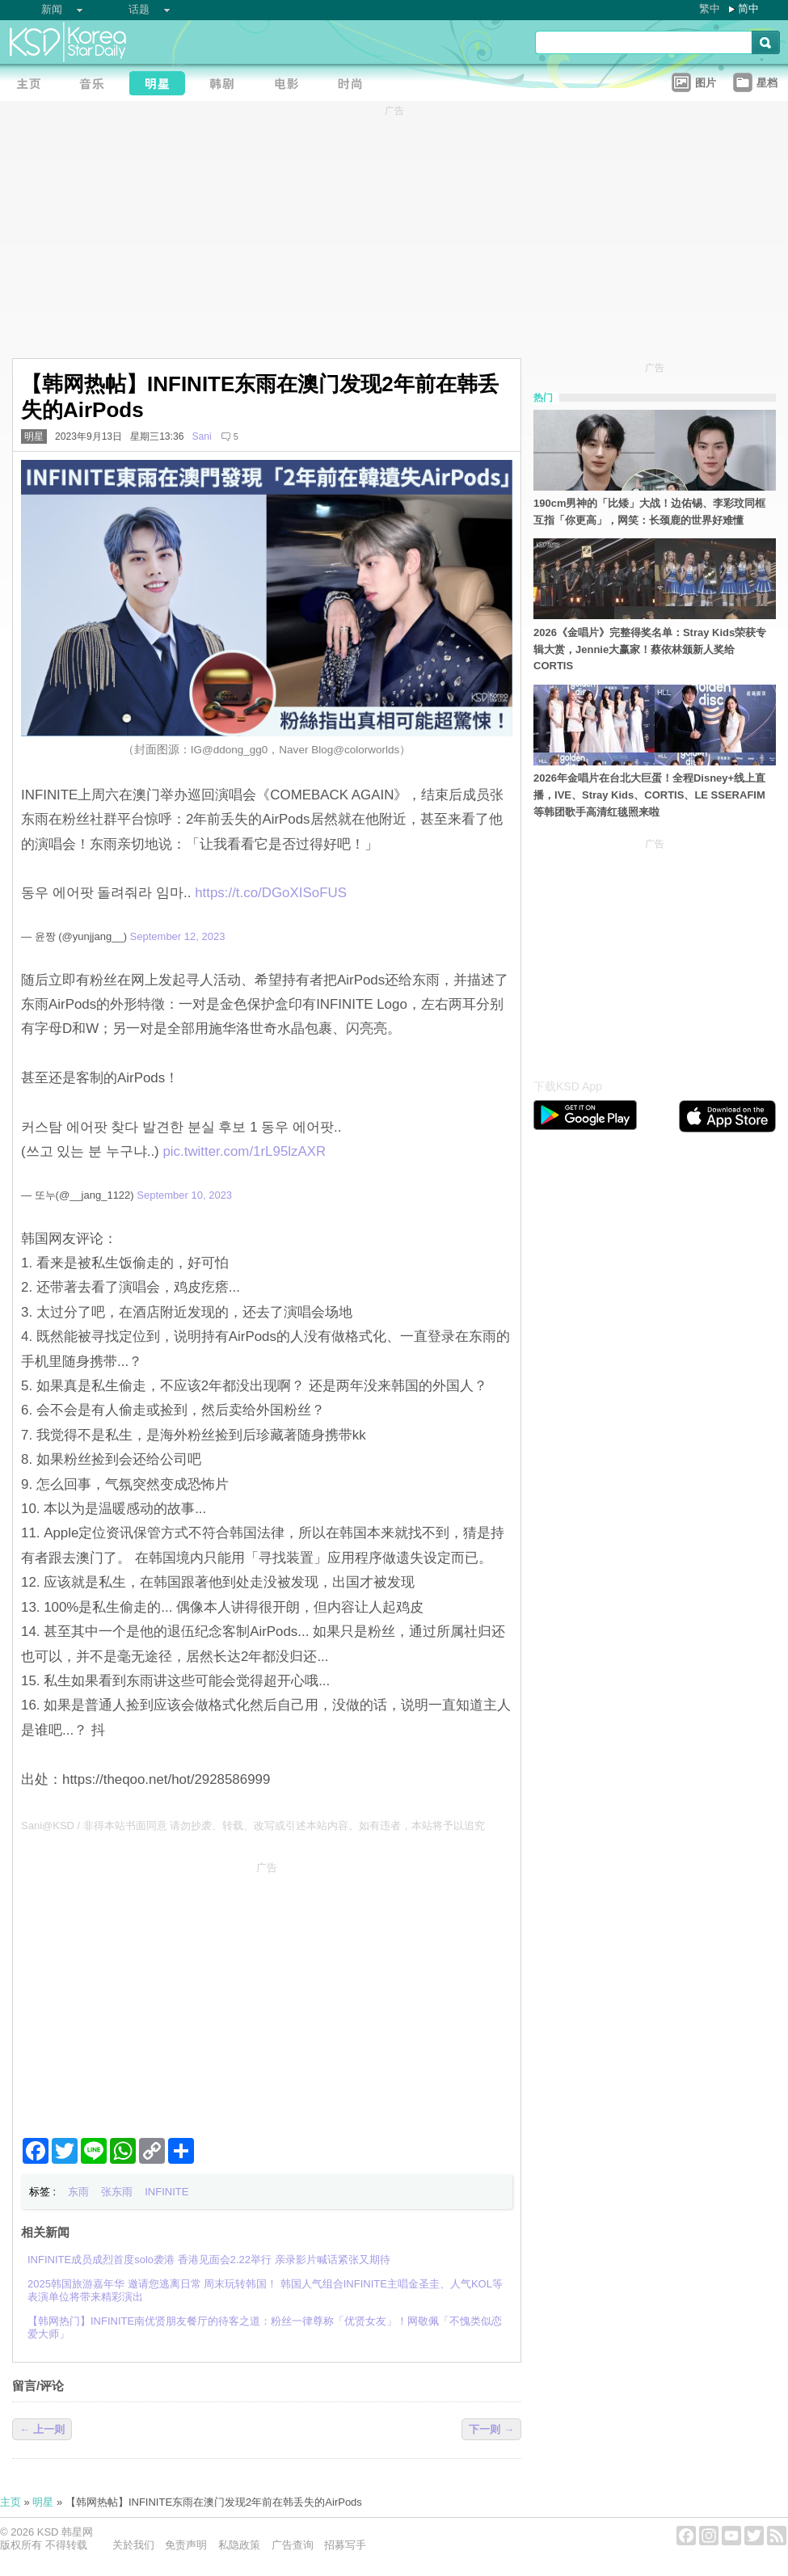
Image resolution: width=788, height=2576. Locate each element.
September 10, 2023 (184, 1195)
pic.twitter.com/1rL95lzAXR (244, 1151)
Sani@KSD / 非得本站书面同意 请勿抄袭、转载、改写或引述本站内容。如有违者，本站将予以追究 (253, 1825)
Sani (201, 436)
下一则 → (491, 2429)
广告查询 (293, 2545)
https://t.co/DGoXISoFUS (271, 892)
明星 (34, 436)
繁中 (709, 8)
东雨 (78, 2192)
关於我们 (133, 2545)
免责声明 (186, 2545)
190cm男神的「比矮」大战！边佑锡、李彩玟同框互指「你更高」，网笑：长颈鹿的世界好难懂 (649, 511)
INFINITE (166, 2192)
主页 (10, 2502)
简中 (748, 8)
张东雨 (117, 2192)
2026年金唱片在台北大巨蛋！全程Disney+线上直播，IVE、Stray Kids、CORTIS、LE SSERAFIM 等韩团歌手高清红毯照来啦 (649, 795)
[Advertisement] (266, 1993)
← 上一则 (42, 2429)
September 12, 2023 (177, 936)
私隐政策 (239, 2545)
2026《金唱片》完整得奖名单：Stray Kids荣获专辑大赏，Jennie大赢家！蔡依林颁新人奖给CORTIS (649, 649)
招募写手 (345, 2545)
